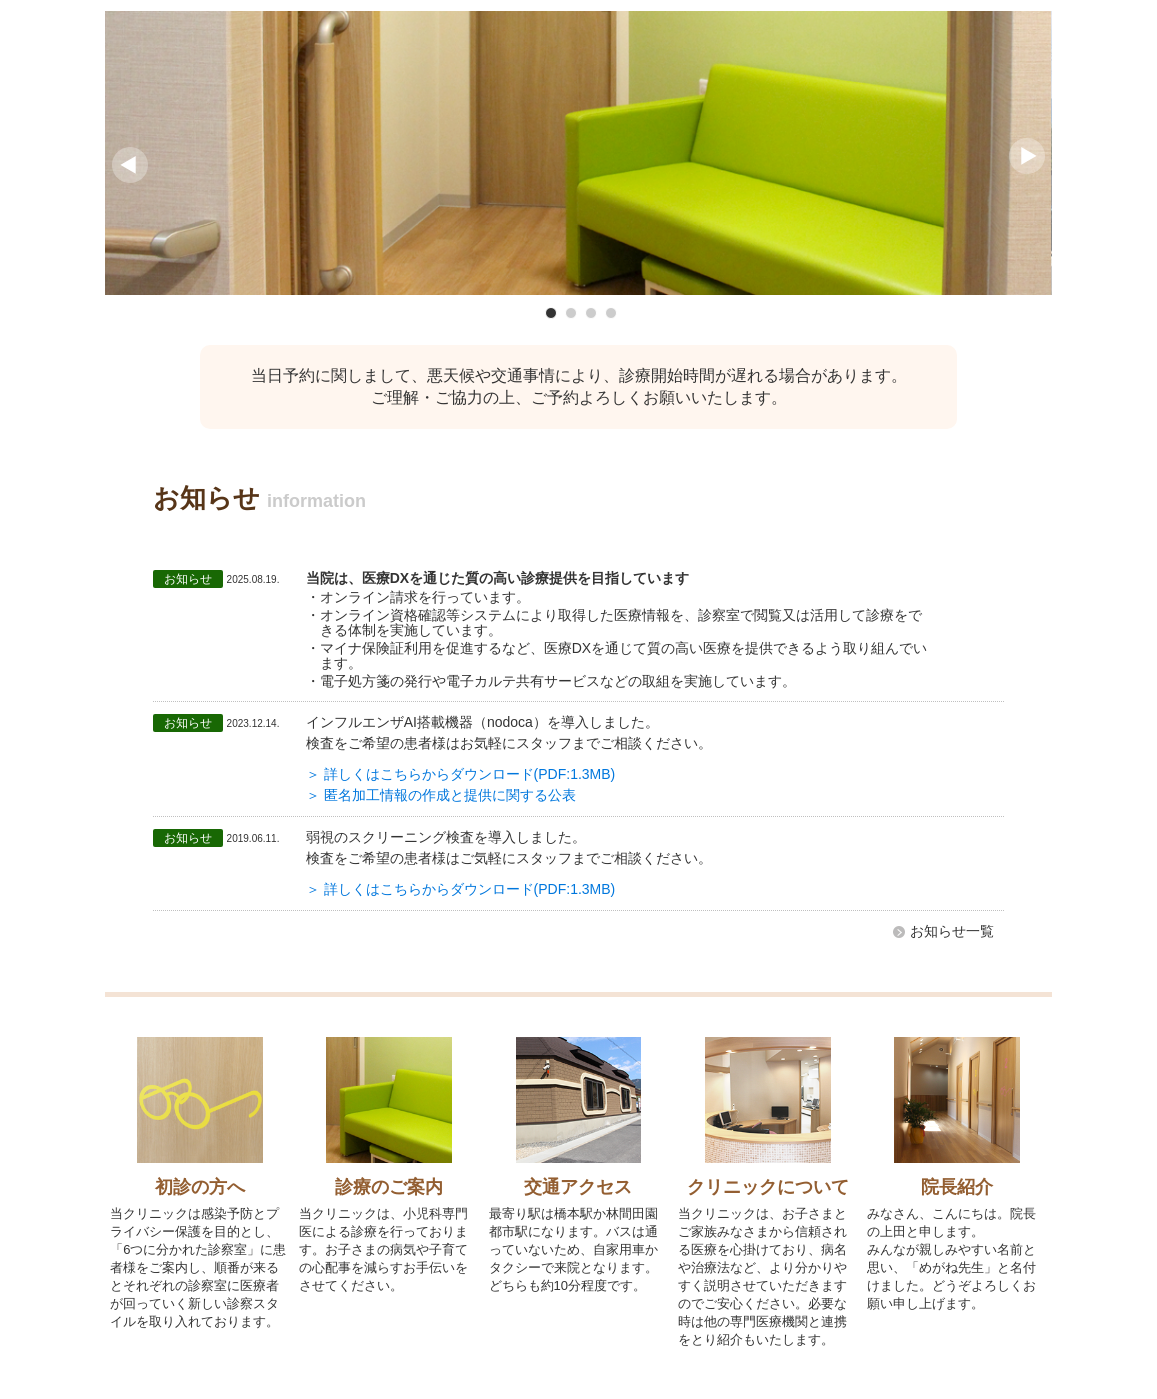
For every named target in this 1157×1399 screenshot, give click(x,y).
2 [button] (571, 313)
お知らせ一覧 (952, 931)
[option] (578, 153)
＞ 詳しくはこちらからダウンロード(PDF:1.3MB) (461, 774)
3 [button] (591, 313)
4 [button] (611, 313)
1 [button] (551, 313)
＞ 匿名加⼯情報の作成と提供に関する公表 (441, 795)
